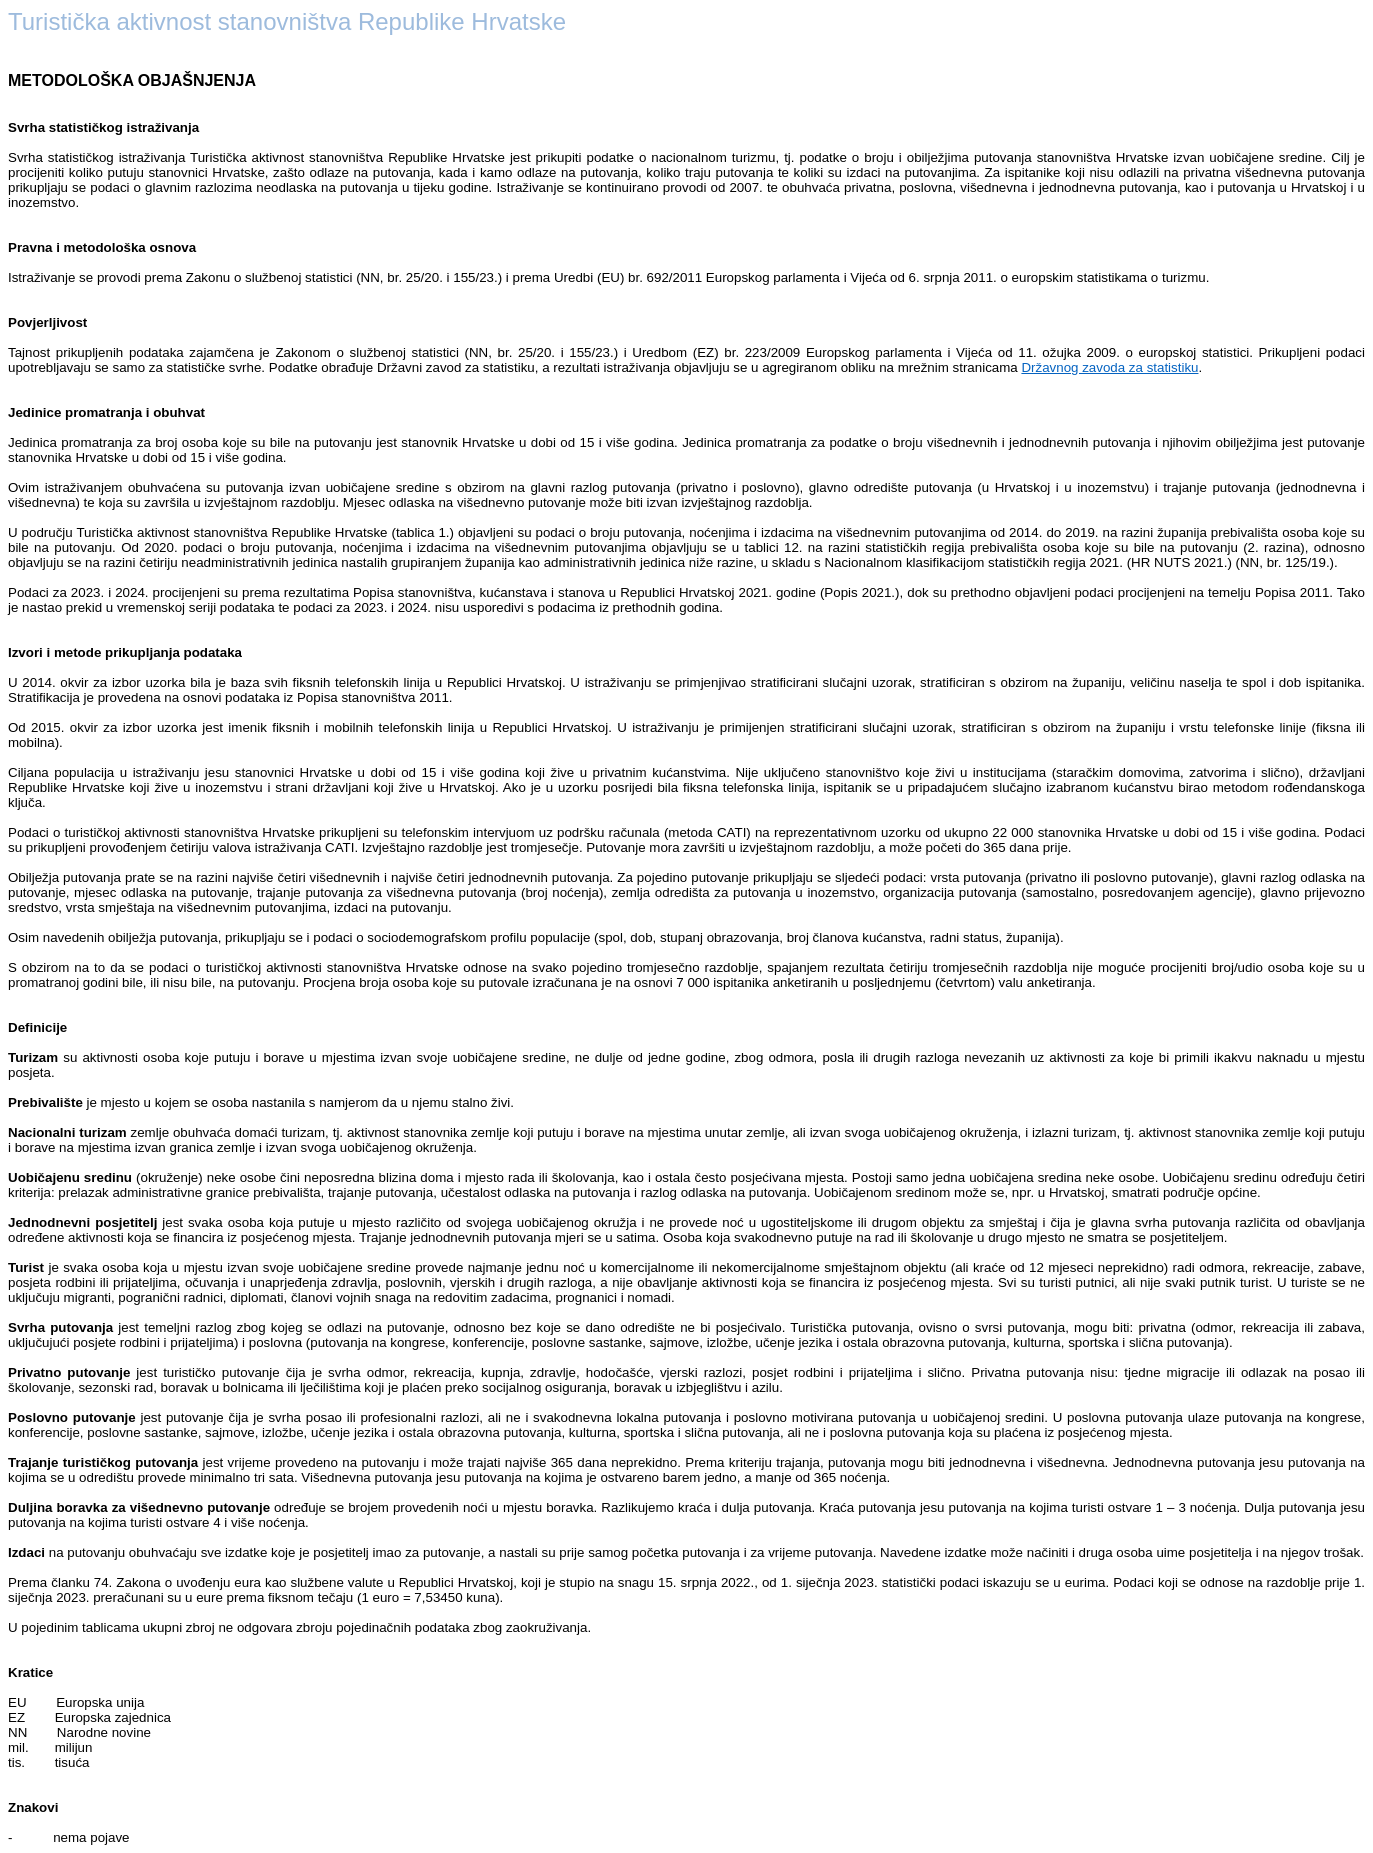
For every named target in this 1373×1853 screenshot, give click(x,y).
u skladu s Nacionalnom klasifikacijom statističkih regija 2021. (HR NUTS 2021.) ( (1000, 562)
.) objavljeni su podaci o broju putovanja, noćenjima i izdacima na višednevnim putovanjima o (722, 532)
